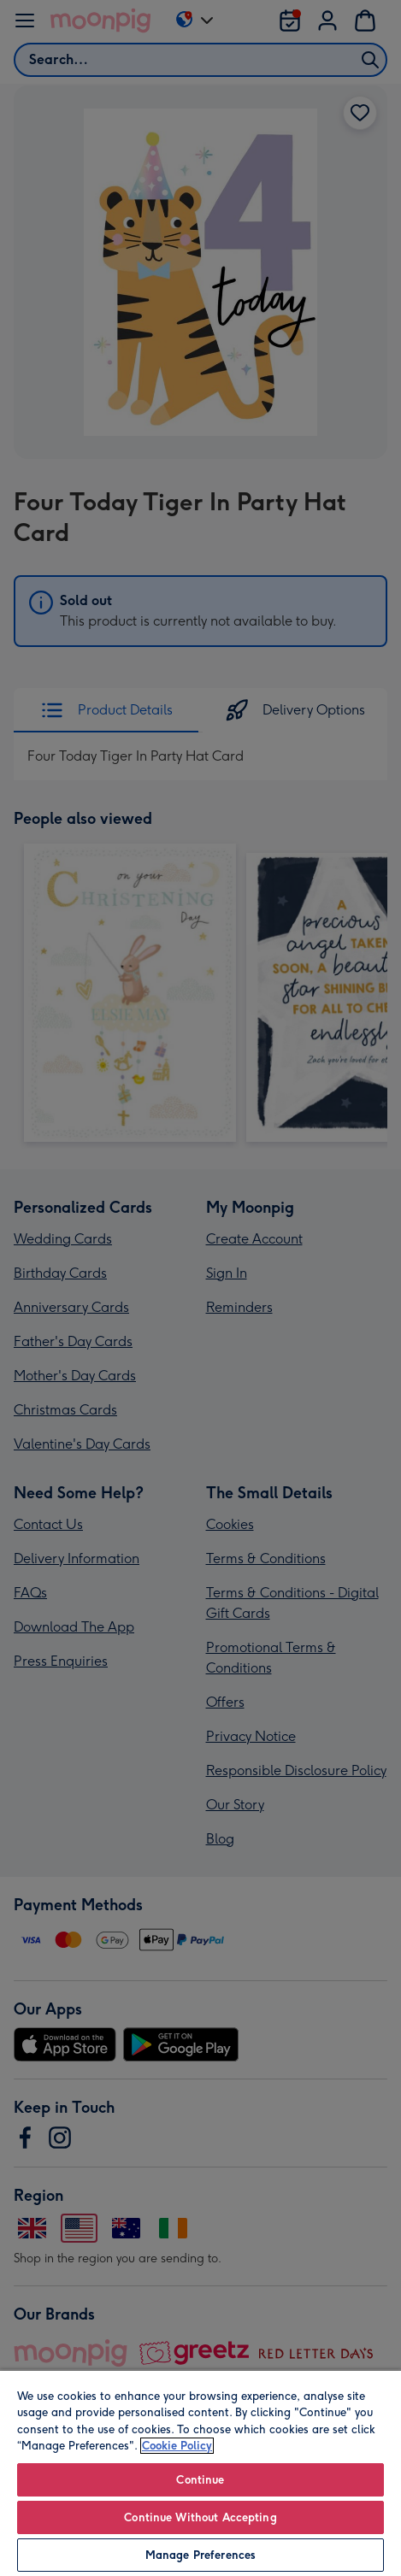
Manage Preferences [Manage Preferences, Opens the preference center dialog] (200, 2555)
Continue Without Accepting (200, 2517)
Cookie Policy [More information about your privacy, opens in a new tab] (177, 2445)
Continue (200, 2479)
